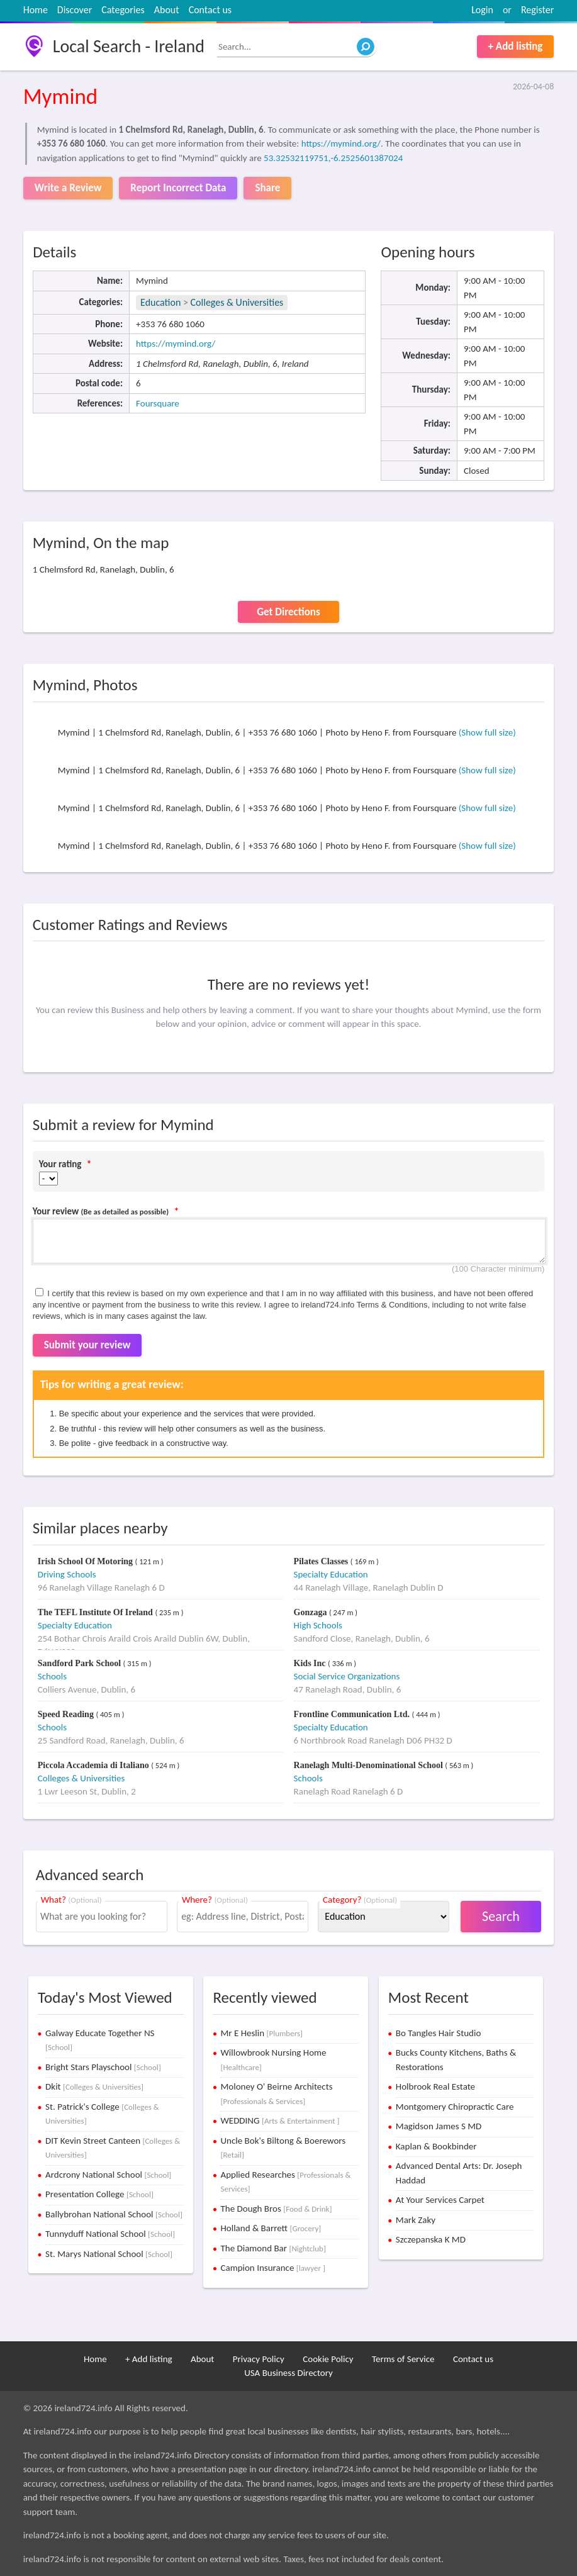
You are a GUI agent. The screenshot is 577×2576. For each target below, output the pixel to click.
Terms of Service (403, 2359)
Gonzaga (311, 1612)
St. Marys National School (108, 2254)
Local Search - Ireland (128, 46)
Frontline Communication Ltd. (353, 1714)
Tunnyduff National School (110, 2233)
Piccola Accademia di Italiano (94, 1765)
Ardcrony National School (108, 2174)
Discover (74, 10)
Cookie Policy (328, 2359)
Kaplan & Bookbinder (436, 2146)
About (166, 10)
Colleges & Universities (237, 302)
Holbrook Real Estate (435, 2086)
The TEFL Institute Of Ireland (96, 1612)
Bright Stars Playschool (103, 2067)
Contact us (210, 10)
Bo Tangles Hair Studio (438, 2033)
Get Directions (288, 612)
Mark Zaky (415, 2220)
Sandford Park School (80, 1663)
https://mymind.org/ (341, 143)
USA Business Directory (288, 2372)
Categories (123, 10)
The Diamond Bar (272, 2248)
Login (482, 10)
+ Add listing (515, 46)
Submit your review (87, 1345)
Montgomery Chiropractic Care (455, 2106)
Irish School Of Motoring (86, 1561)
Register (537, 10)
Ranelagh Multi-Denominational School (369, 1765)
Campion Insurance (272, 2267)
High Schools (318, 1625)
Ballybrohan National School (113, 2214)
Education (160, 302)
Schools (52, 1676)
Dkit (94, 2086)
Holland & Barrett (270, 2228)
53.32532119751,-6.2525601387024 (333, 158)
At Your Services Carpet (440, 2199)
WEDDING (279, 2120)
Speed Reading (67, 1714)
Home (35, 10)
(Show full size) (487, 732)
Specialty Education (331, 1574)
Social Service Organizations (347, 1676)
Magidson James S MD (438, 2126)
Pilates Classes (322, 1561)
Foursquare (157, 403)
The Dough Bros (276, 2208)
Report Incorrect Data (178, 187)
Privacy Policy (258, 2359)
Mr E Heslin (261, 2033)
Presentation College (99, 2194)
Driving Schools (67, 1574)
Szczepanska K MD (431, 2239)
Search (501, 1916)
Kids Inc (311, 1663)
